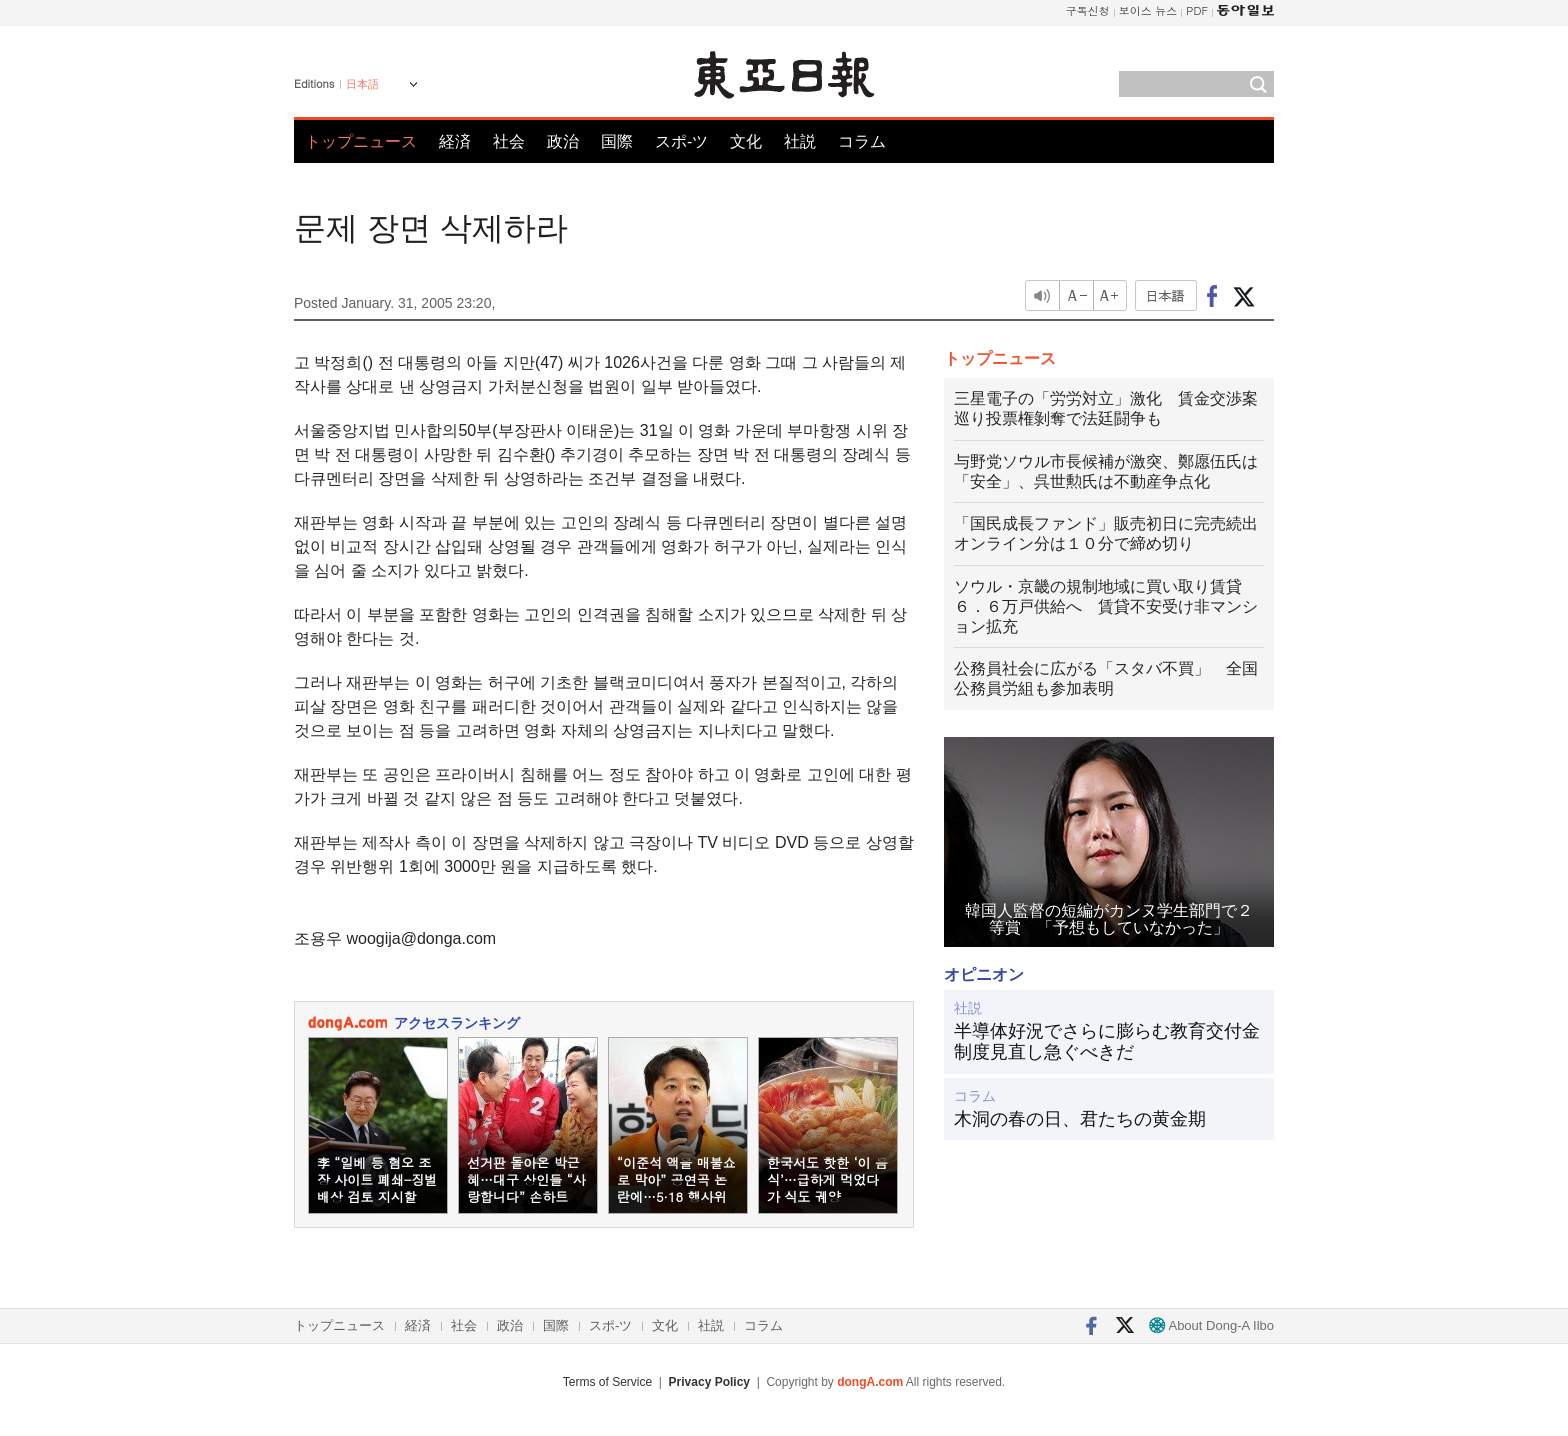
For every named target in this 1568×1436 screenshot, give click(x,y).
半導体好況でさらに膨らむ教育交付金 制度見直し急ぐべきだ (1109, 1042)
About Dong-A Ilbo (1211, 1325)
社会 (509, 141)
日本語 (362, 84)
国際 (617, 141)
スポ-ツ (681, 141)
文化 (746, 141)
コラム (862, 141)
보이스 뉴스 (1148, 10)
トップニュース (361, 141)
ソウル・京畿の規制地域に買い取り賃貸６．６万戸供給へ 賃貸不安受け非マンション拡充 (1106, 606)
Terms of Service (607, 1382)
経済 (455, 141)
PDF (1197, 10)
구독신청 (1088, 10)
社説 (800, 141)
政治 (563, 141)
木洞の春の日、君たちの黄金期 (1080, 1119)
